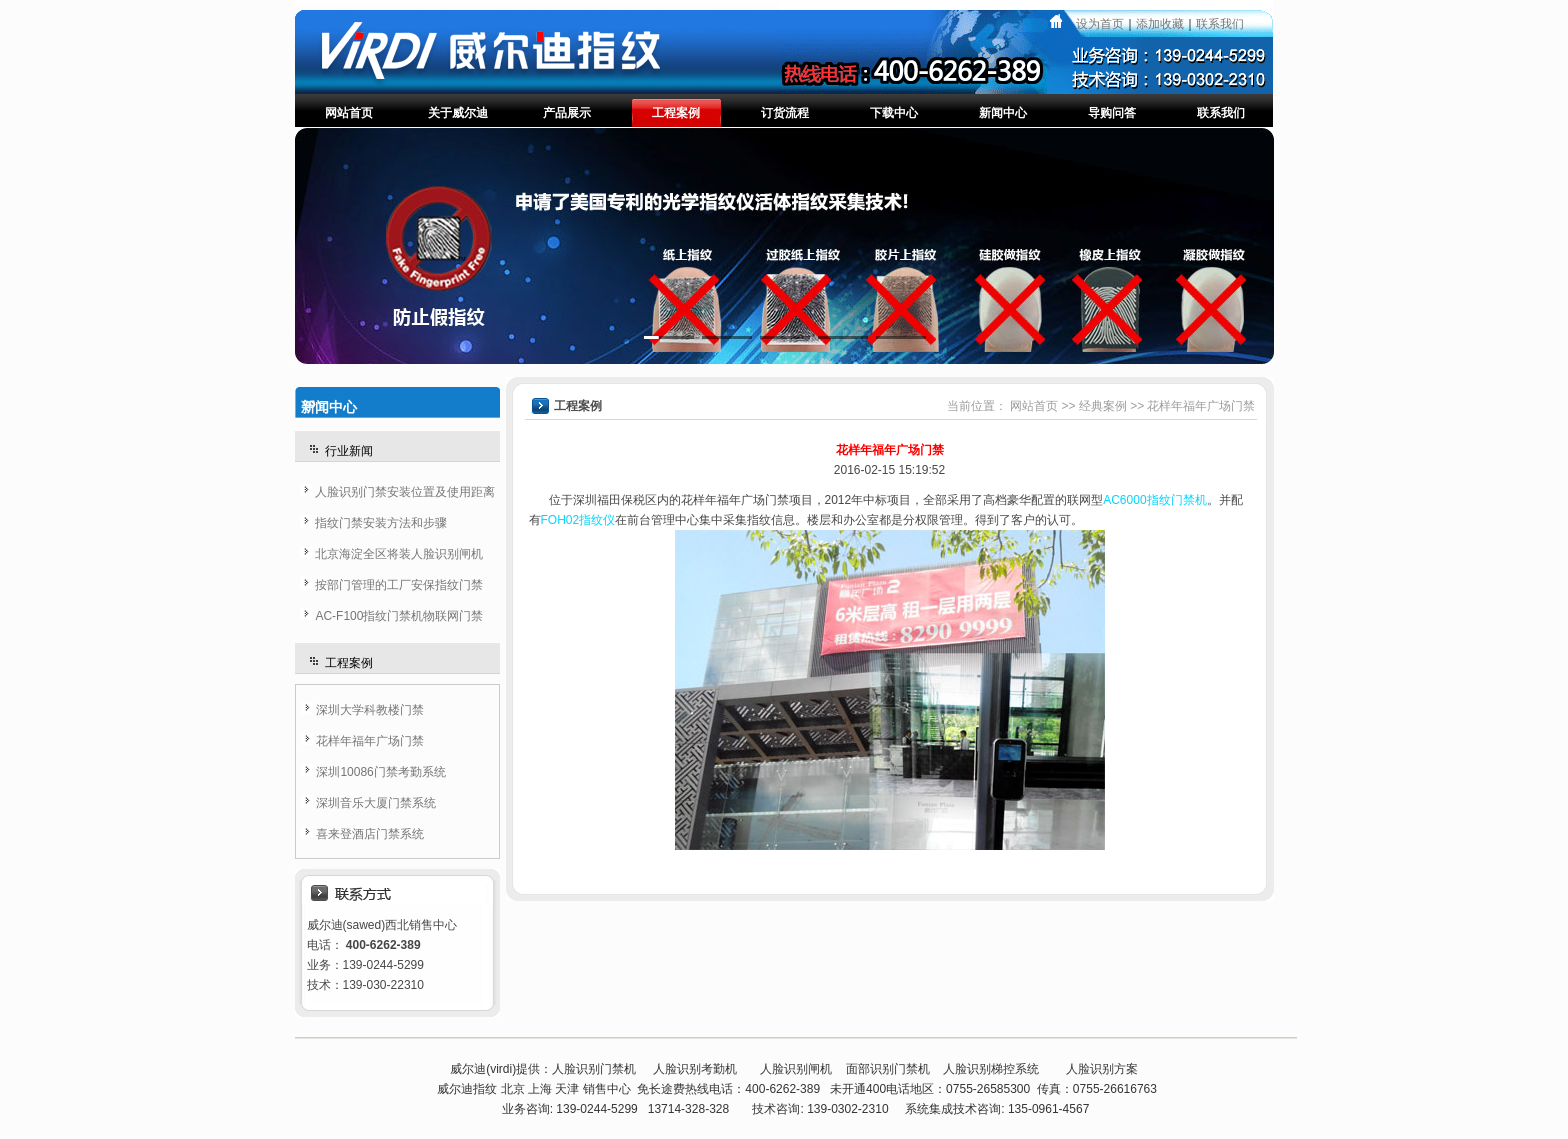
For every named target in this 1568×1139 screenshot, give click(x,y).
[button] (669, 337)
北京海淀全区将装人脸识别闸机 (399, 554)
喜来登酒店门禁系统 (370, 834)
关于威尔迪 (458, 113)
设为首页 (1100, 24)
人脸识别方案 (1102, 1069)
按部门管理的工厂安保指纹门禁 (399, 585)
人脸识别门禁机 (594, 1069)
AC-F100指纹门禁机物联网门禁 (399, 616)
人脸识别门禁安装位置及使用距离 (405, 492)
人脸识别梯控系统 (991, 1069)
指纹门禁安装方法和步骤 (381, 523)
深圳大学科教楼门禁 (370, 710)
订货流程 (785, 113)
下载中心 (894, 113)
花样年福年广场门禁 (370, 741)
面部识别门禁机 (888, 1069)
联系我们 (1220, 24)
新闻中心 (1003, 113)
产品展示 (567, 113)
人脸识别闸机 (796, 1069)
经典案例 (1103, 406)
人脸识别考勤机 (695, 1069)
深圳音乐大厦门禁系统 (376, 803)
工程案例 (676, 113)
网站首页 (349, 113)
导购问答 (1112, 113)
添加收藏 (1160, 24)
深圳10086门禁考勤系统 (380, 772)
